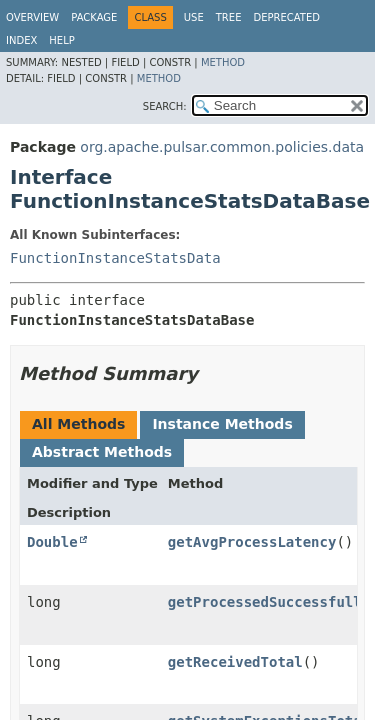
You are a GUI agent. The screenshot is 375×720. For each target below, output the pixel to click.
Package (94, 17)
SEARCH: (165, 106)
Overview (32, 17)
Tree (229, 17)
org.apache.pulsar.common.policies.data (222, 147)
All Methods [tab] (78, 424)
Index (21, 40)
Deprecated (286, 17)
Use (194, 17)
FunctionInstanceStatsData (115, 258)
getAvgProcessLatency (252, 542)
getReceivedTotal (235, 662)
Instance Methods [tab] (222, 424)
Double (52, 542)
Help (61, 40)
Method (223, 62)
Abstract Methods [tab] (102, 452)
